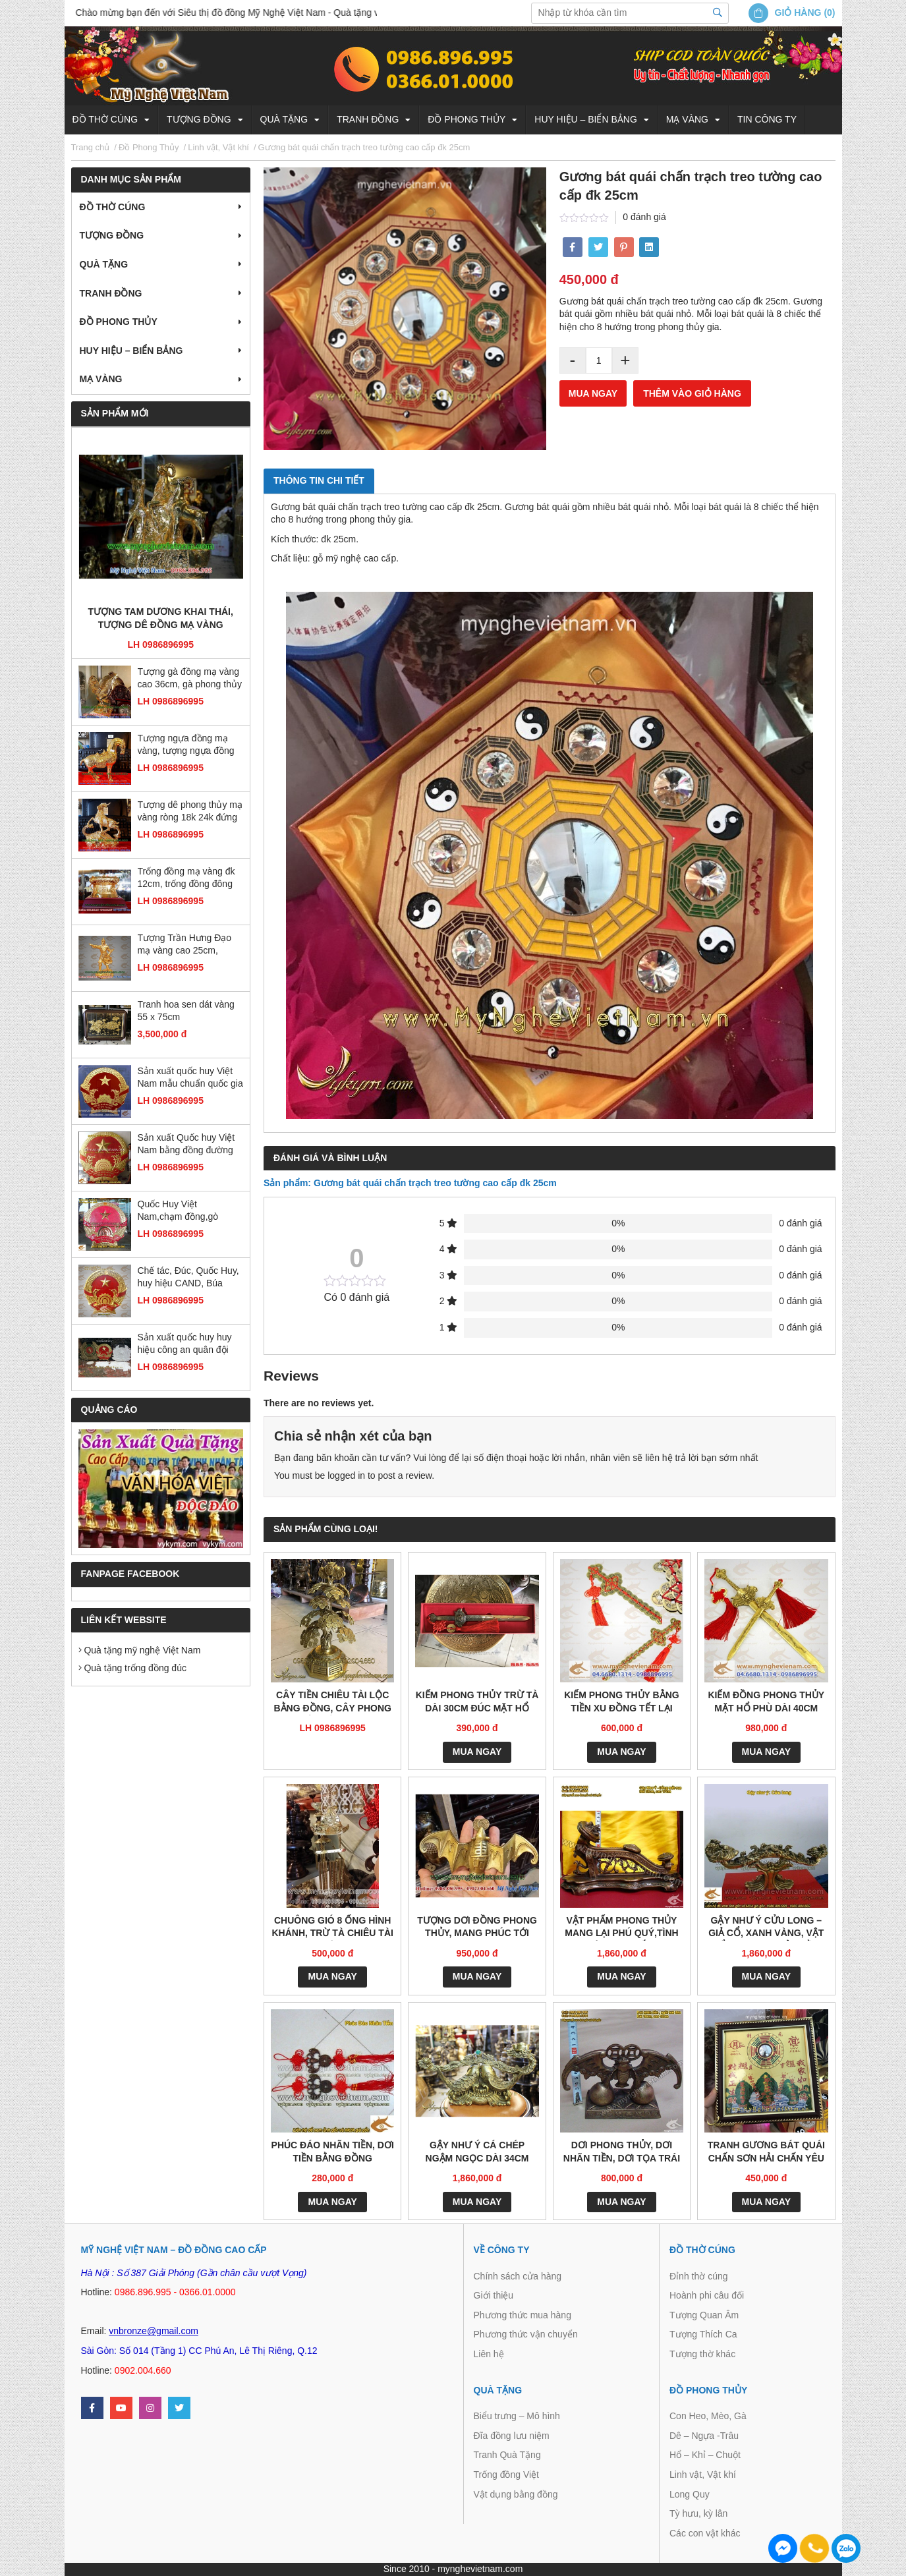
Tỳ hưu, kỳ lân (698, 2513)
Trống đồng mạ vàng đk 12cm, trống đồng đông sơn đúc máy (186, 879)
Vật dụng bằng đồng (516, 2494)
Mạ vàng (687, 119)
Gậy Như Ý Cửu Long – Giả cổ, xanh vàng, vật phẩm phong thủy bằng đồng (766, 1928)
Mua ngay (593, 393)
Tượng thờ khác (702, 2354)
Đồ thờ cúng (105, 119)
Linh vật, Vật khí (702, 2474)
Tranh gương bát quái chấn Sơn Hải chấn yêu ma (766, 2152)
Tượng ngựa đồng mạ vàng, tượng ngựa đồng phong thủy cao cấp (186, 745)
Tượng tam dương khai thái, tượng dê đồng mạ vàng (160, 618)
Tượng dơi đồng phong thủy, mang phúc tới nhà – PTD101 (477, 1928)
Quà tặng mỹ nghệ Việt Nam (139, 1650)
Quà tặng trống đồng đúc (132, 1668)
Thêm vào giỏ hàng (692, 393)
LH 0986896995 (161, 644)
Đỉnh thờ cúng (698, 2276)
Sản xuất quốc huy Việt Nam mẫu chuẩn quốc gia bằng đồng (190, 1078)
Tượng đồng (199, 119)
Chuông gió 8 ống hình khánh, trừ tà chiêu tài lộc (332, 1928)
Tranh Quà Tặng (507, 2454)
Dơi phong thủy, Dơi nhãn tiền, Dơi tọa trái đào (621, 2152)
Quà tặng (284, 119)
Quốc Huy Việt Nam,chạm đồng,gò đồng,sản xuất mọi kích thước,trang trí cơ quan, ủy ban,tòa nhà (186, 1211)
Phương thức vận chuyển (526, 2334)
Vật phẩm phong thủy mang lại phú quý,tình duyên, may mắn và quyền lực (621, 1928)
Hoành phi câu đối (706, 2295)
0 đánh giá (644, 217)
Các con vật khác (705, 2533)
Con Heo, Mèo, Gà (708, 2416)
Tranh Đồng (368, 119)
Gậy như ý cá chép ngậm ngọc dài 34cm (477, 2151)
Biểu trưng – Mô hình (517, 2416)
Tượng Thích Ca (703, 2334)
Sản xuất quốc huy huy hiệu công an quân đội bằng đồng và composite (188, 1345)
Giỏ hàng (798, 12)
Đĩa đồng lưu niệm (512, 2435)
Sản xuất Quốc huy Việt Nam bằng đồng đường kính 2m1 (186, 1145)
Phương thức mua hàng (522, 2315)
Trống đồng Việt (507, 2474)
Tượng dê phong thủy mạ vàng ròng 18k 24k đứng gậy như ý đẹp (190, 812)
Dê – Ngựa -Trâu (704, 2435)
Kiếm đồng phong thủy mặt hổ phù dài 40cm (766, 1701)
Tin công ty (767, 119)
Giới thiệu (494, 2295)
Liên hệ (489, 2354)
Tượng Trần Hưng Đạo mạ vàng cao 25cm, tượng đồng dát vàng (185, 945)
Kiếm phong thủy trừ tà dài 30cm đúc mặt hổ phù (477, 1702)
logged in (346, 1475)
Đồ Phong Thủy (466, 119)
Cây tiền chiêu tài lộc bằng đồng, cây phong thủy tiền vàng (332, 1702)
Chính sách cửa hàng (518, 2276)
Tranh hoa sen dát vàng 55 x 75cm (186, 1011)
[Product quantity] (599, 360)
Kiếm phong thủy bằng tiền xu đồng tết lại (621, 1701)
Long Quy (689, 2494)
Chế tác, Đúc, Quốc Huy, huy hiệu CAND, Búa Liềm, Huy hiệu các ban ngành (188, 1278)
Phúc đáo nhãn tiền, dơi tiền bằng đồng (332, 2151)
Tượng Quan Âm (704, 2315)
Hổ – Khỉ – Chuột (705, 2454)
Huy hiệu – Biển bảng (585, 119)
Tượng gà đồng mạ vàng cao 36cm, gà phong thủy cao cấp (190, 679)
